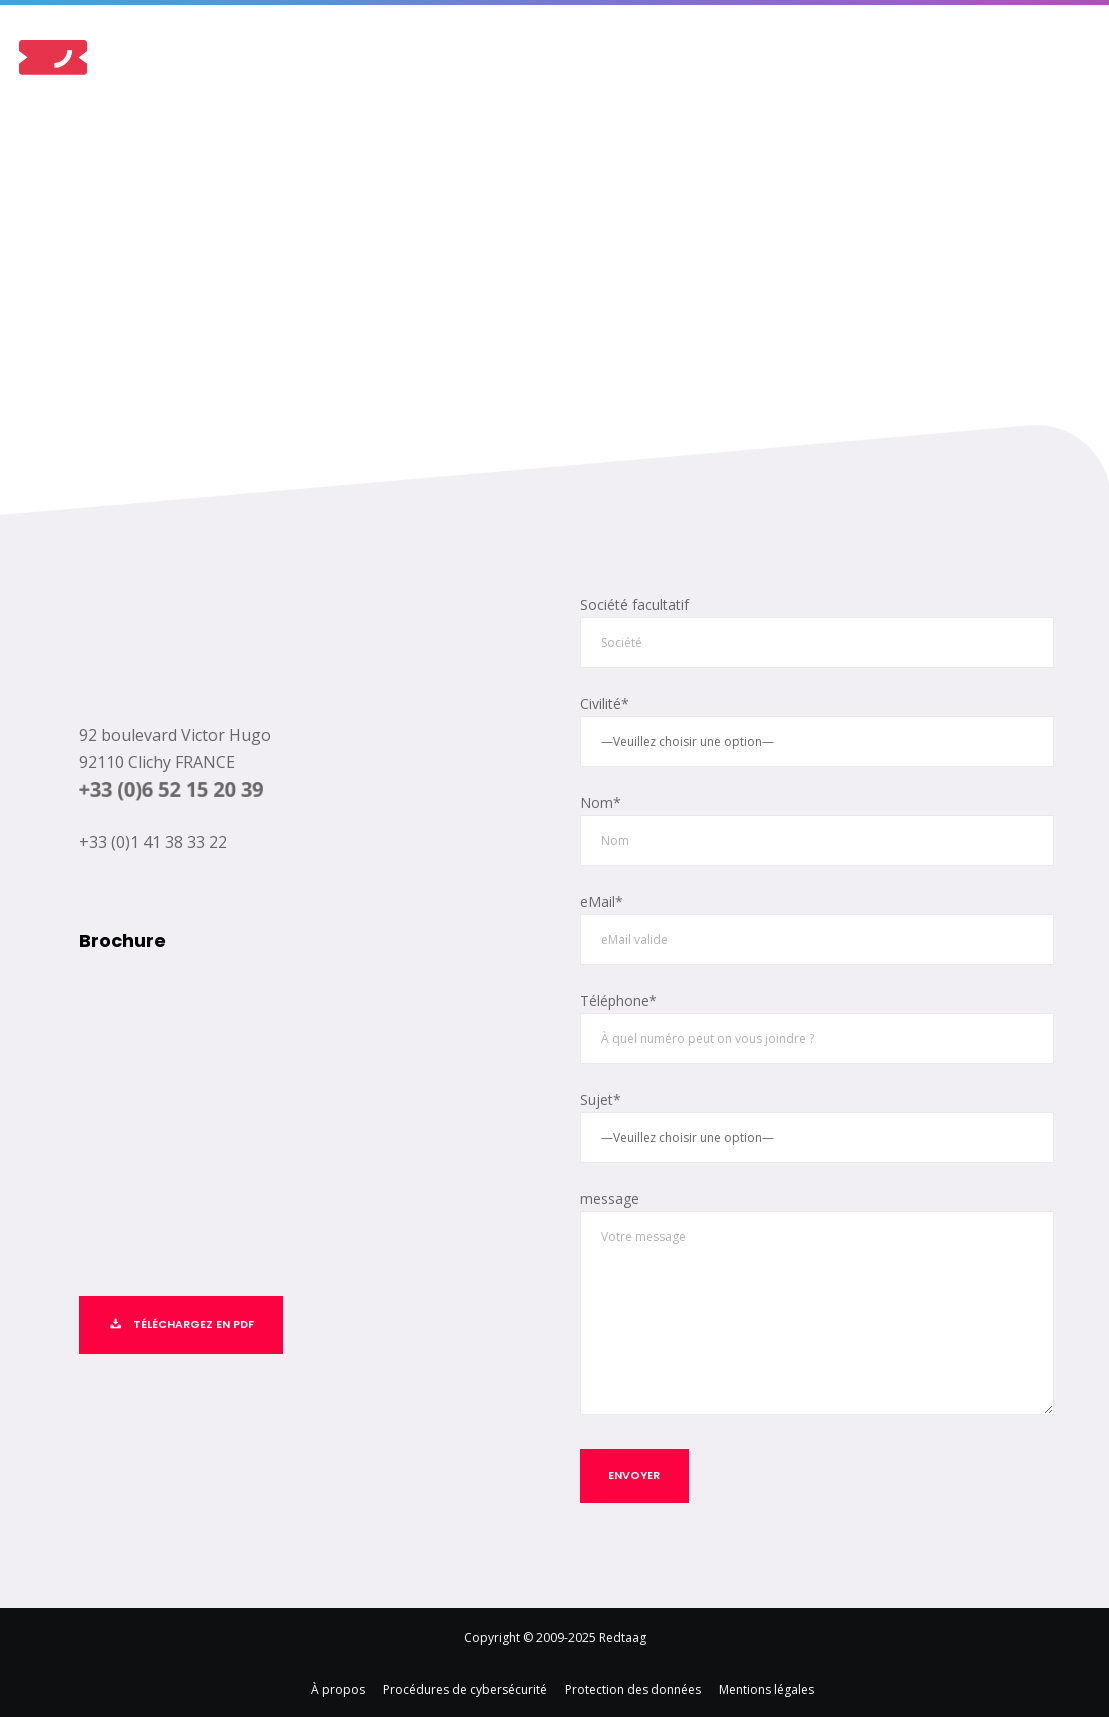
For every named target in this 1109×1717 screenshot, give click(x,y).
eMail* (817, 925)
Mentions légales (766, 1683)
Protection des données (633, 1683)
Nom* (817, 826)
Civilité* (817, 729)
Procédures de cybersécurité (465, 1683)
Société (817, 631)
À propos (338, 1683)
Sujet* (817, 1122)
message (817, 1299)
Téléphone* (817, 1024)
